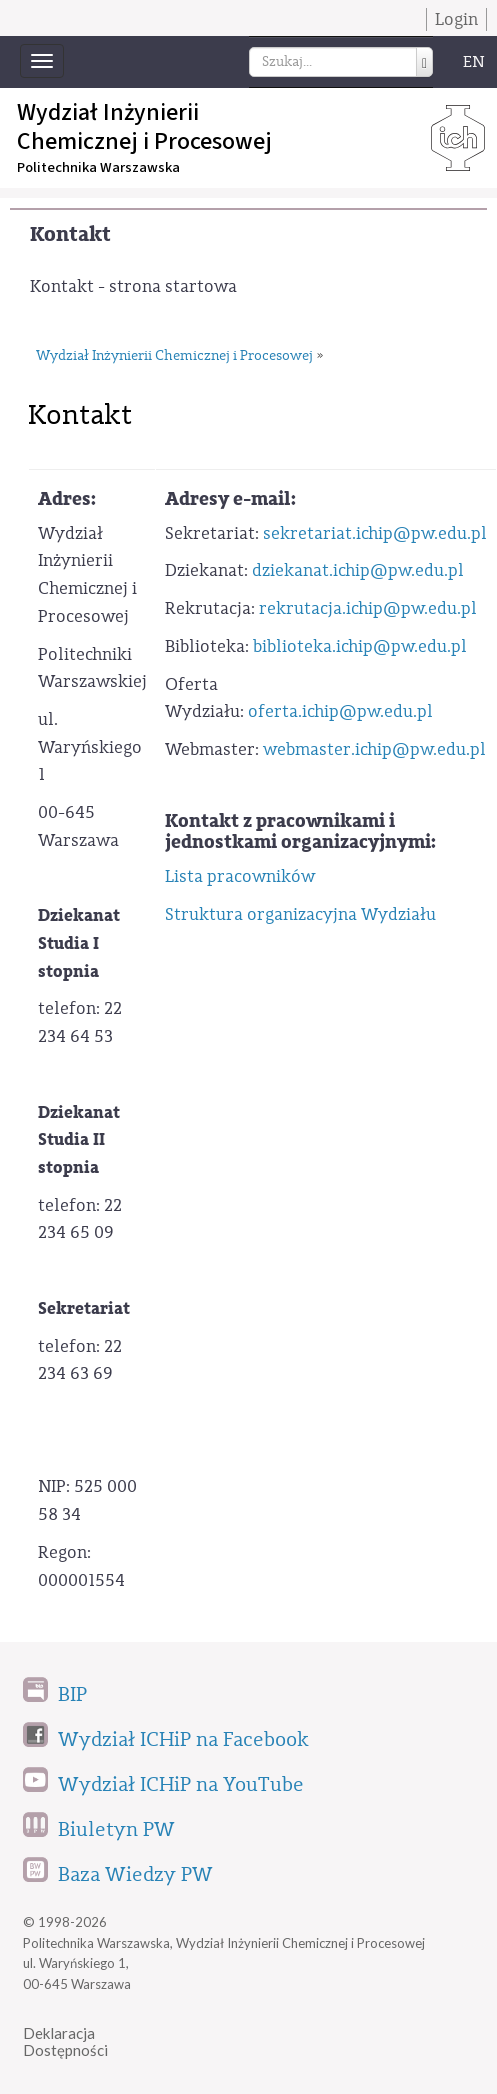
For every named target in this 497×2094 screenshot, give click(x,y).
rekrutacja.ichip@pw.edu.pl (368, 608)
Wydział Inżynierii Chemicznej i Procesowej (174, 356)
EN (474, 62)
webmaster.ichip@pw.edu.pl (374, 749)
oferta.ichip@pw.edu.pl (340, 711)
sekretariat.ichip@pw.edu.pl (375, 533)
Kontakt (70, 234)
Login (456, 19)
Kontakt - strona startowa (133, 286)
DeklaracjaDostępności (65, 2041)
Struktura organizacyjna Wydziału (300, 914)
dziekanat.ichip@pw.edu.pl (358, 570)
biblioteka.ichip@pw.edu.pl (360, 646)
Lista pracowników (240, 876)
